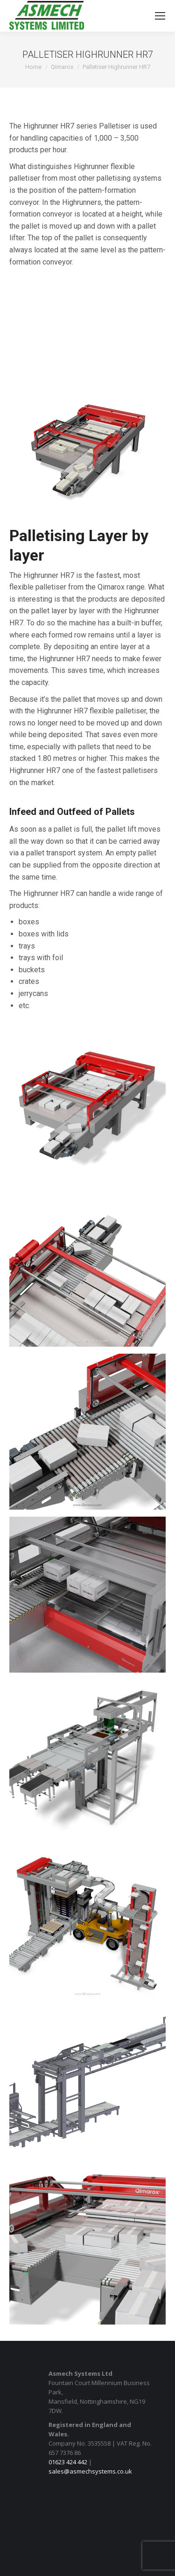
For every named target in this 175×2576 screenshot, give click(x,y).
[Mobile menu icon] (160, 15)
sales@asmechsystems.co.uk (90, 2471)
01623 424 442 (68, 2462)
